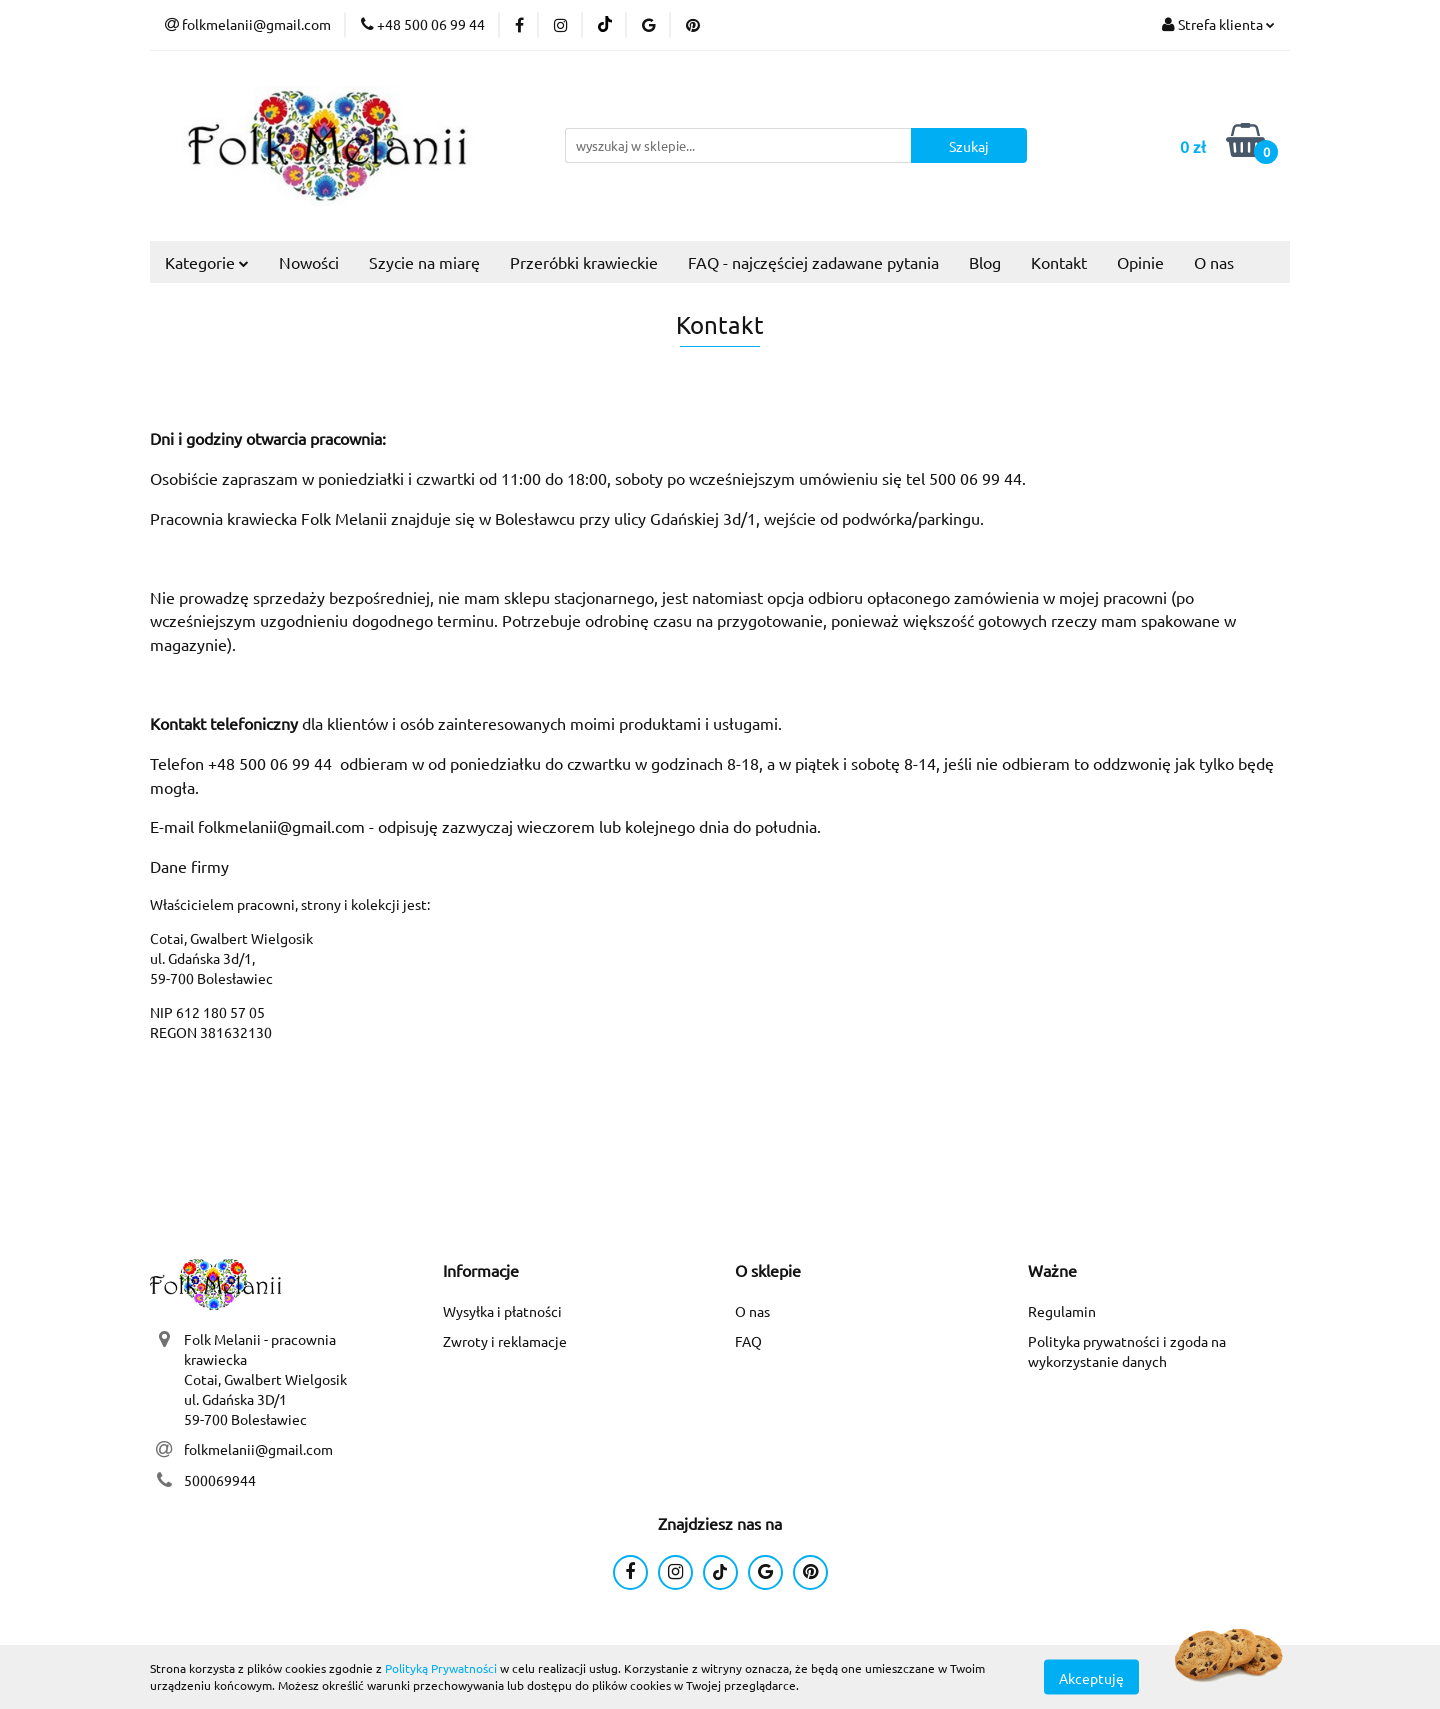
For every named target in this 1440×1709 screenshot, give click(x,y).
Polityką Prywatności (441, 1668)
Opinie (1140, 262)
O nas (1214, 262)
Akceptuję (1091, 1677)
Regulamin (1062, 1311)
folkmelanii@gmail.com (258, 1449)
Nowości (309, 262)
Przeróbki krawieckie (584, 262)
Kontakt (1059, 262)
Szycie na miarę (424, 262)
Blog (985, 262)
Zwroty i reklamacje (505, 1341)
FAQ (748, 1341)
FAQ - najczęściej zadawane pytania (813, 262)
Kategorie (207, 262)
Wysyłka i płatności (502, 1311)
